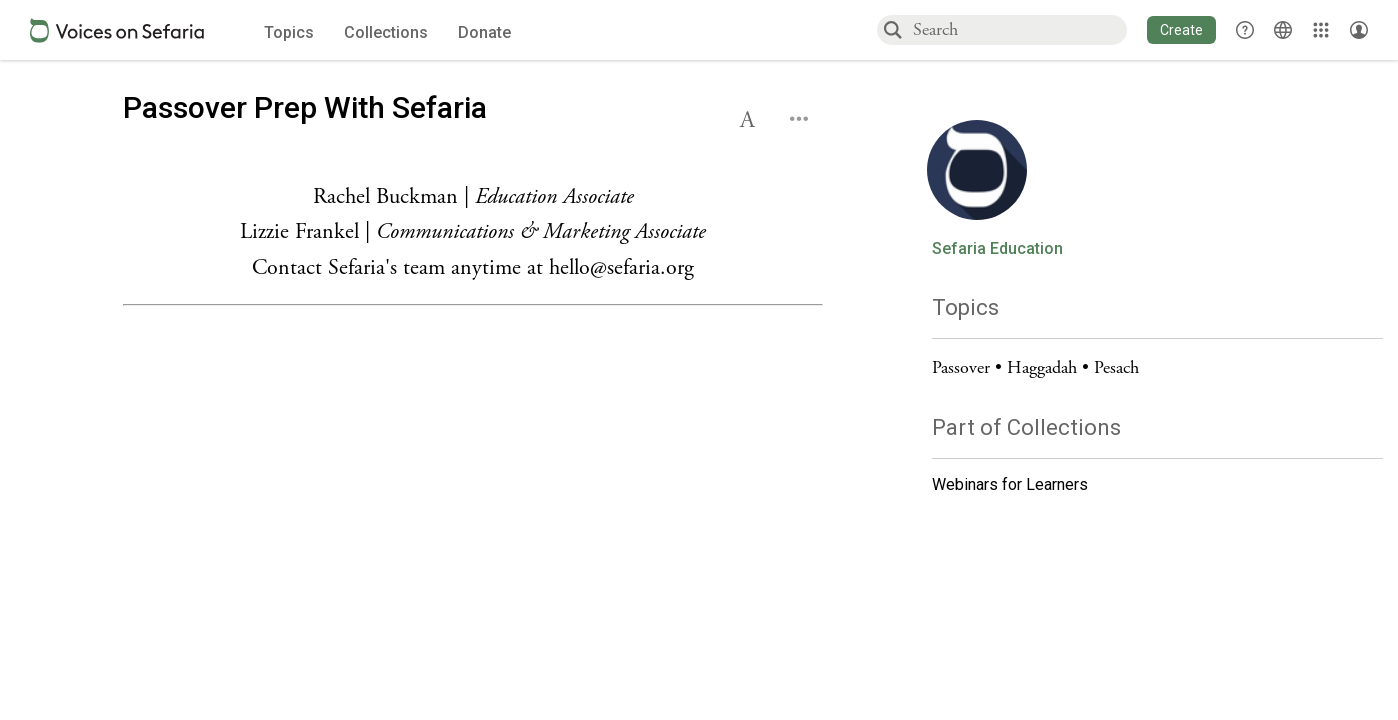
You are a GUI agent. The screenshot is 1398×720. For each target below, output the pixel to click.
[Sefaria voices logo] (117, 30)
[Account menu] (1359, 30)
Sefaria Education (997, 249)
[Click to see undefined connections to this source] (473, 233)
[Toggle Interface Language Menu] (1283, 30)
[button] (1181, 30)
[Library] (1321, 30)
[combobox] (1019, 29)
